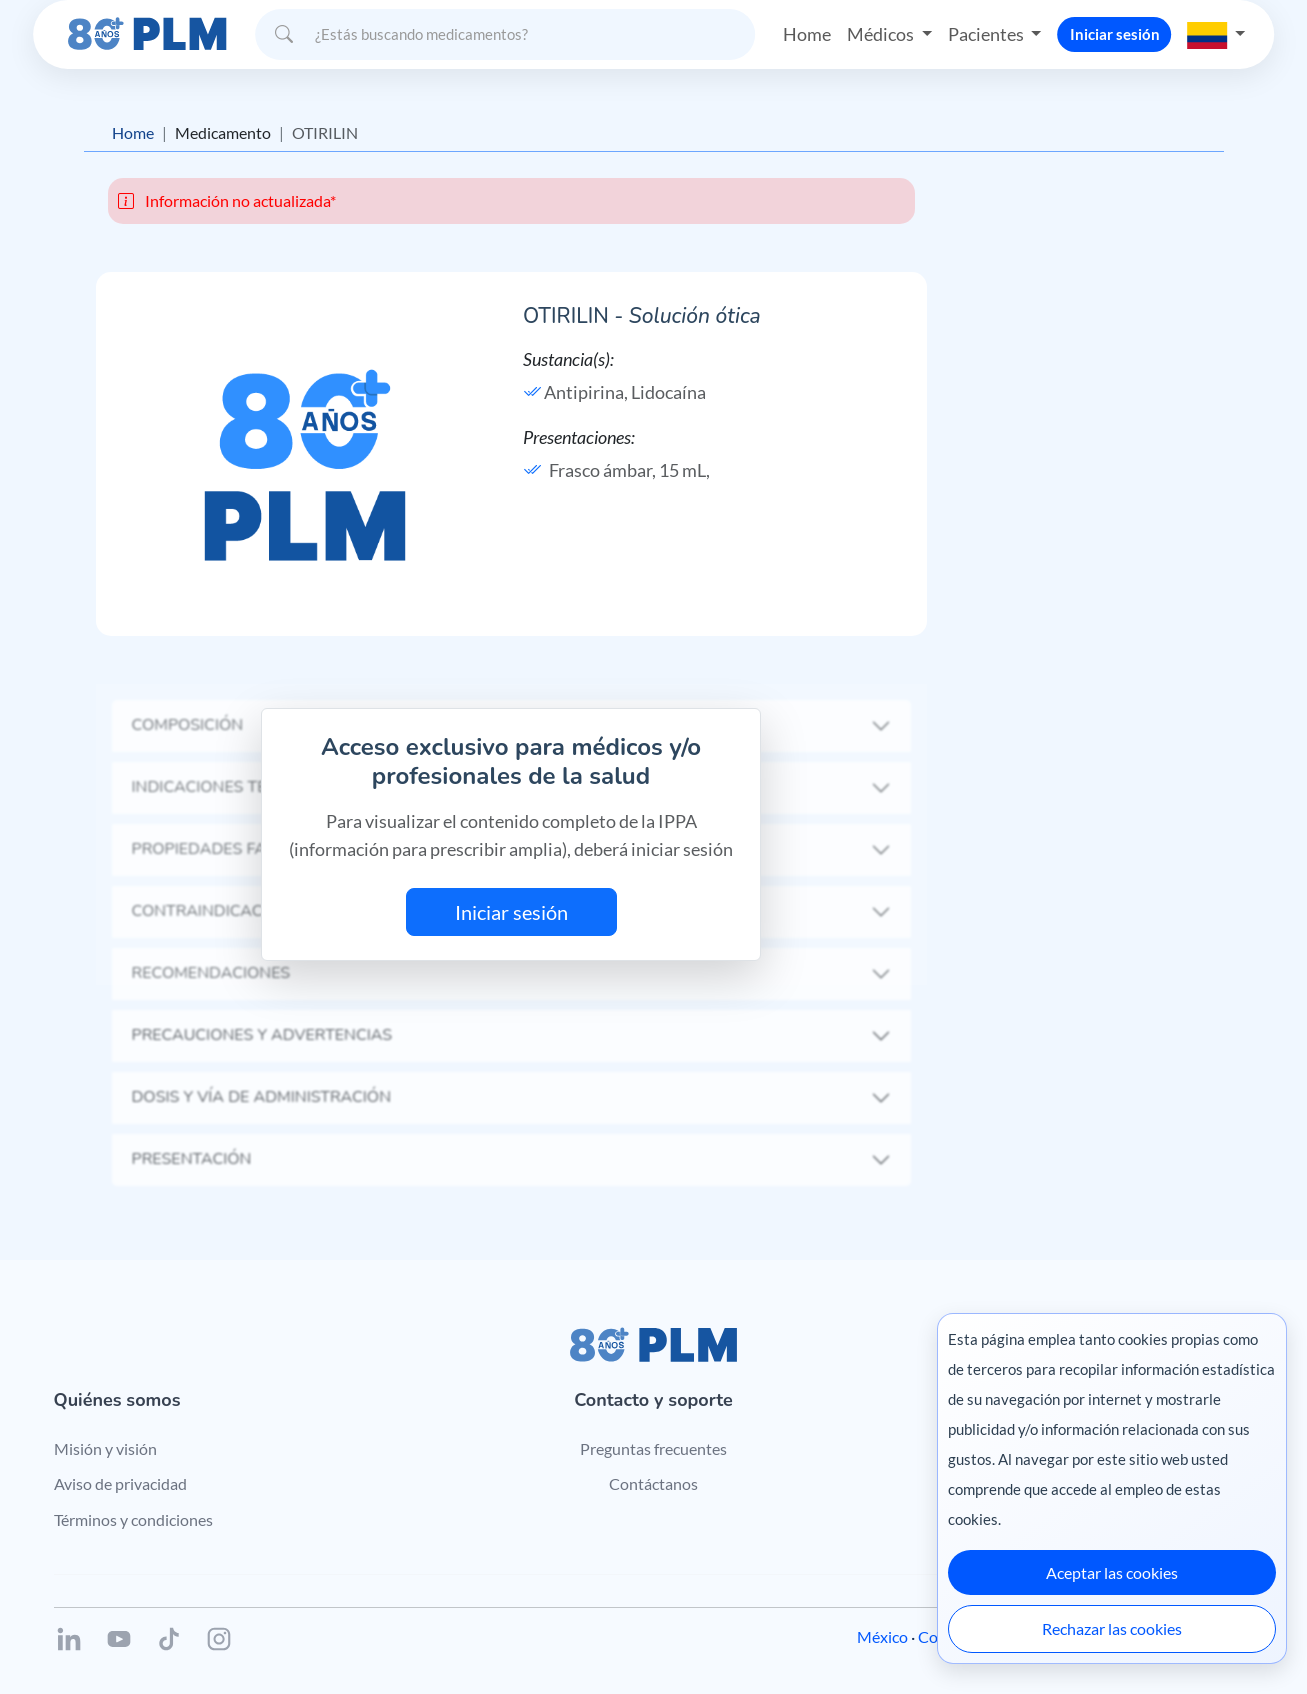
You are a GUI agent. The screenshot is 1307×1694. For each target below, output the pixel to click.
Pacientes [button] (987, 34)
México (882, 1636)
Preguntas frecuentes (653, 1448)
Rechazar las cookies (1112, 1628)
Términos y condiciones (133, 1519)
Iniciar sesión (1115, 34)
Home (807, 34)
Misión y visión (105, 1448)
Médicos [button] (882, 34)
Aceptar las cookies (1112, 1572)
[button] (1217, 34)
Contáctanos (653, 1483)
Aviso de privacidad (120, 1483)
